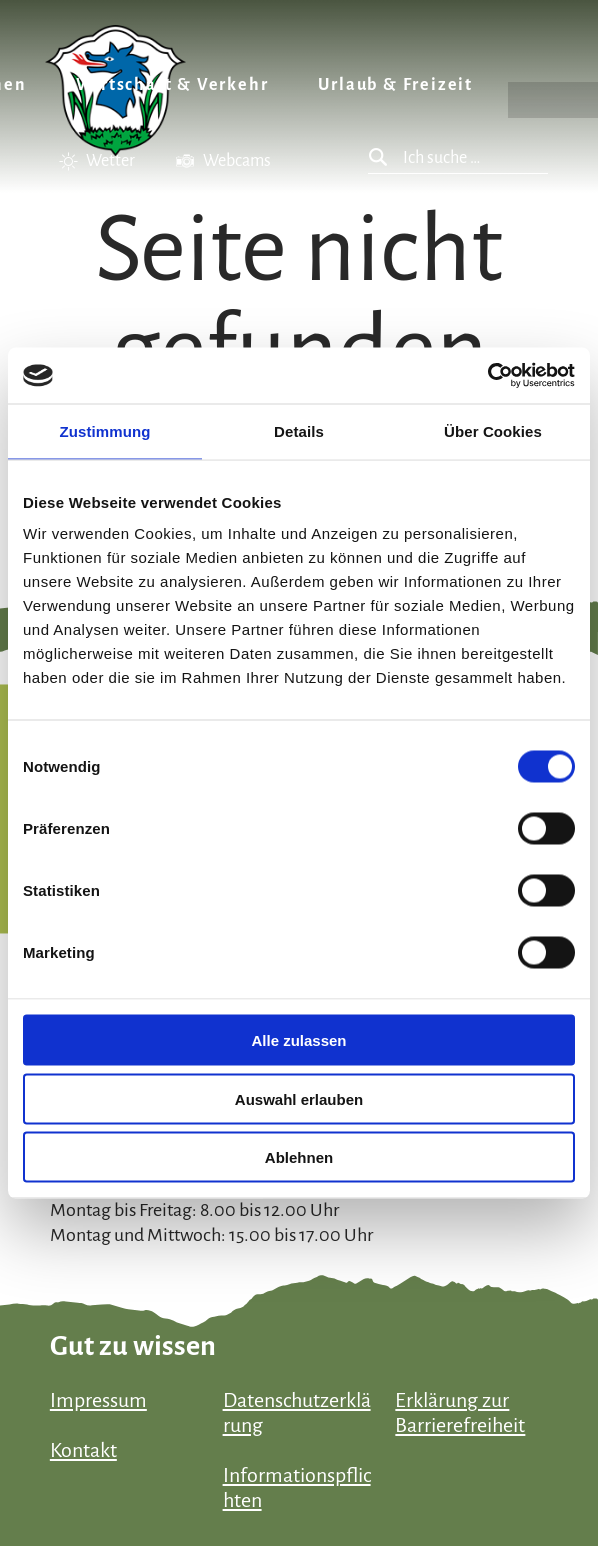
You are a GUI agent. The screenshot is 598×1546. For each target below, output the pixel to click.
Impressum (98, 1400)
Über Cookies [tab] (493, 430)
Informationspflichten (297, 1487)
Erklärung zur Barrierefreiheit (460, 1412)
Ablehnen (299, 1157)
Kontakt (83, 1450)
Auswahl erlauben (299, 1098)
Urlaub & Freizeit (395, 85)
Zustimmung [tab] (105, 430)
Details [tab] (299, 430)
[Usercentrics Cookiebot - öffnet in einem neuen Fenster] (487, 376)
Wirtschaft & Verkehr (172, 85)
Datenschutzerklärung (297, 1412)
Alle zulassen (298, 1040)
